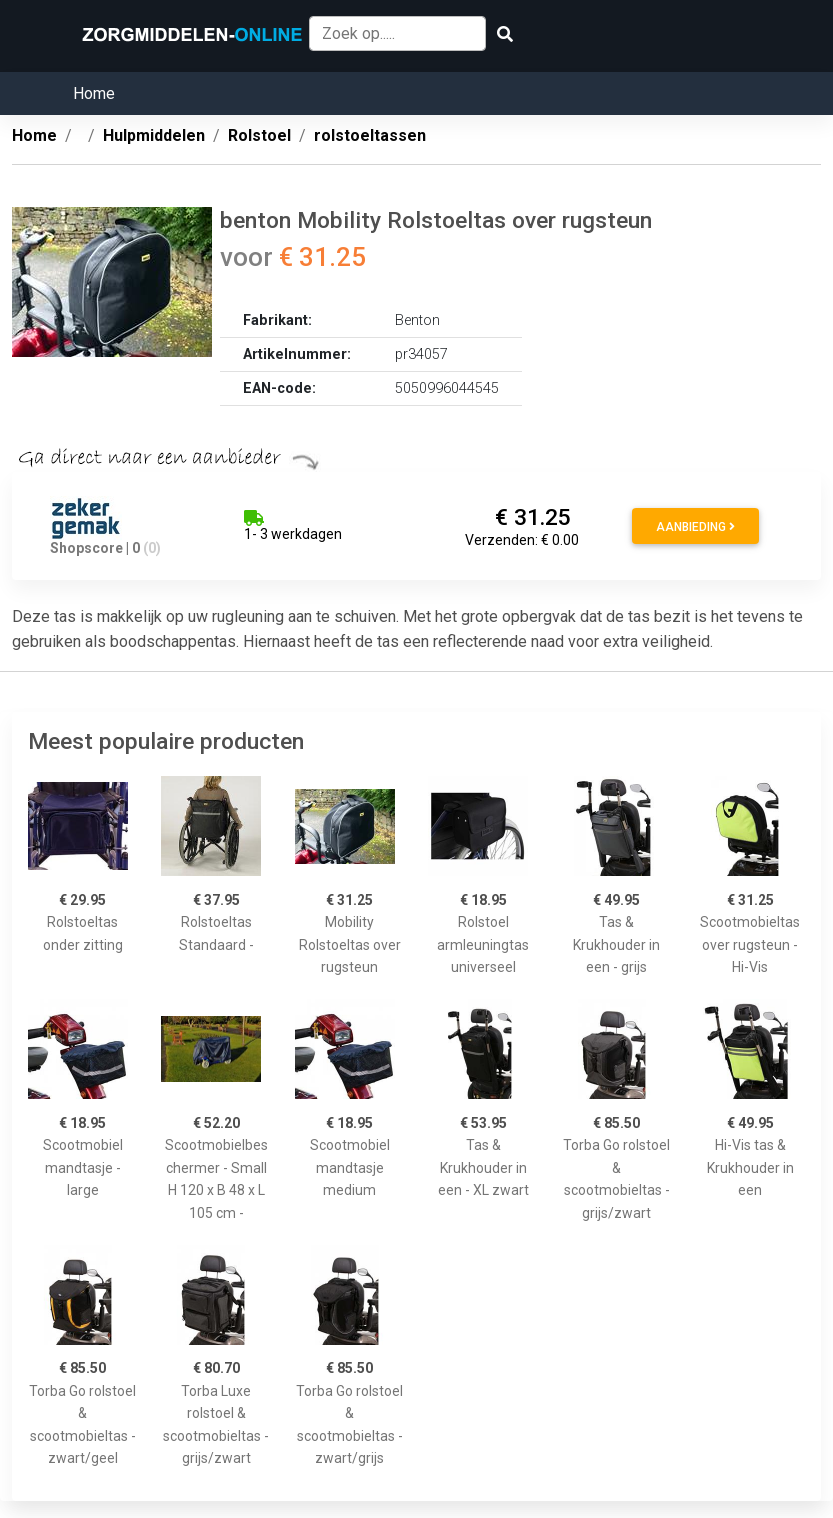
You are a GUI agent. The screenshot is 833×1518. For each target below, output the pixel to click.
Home (94, 93)
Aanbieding (695, 527)
